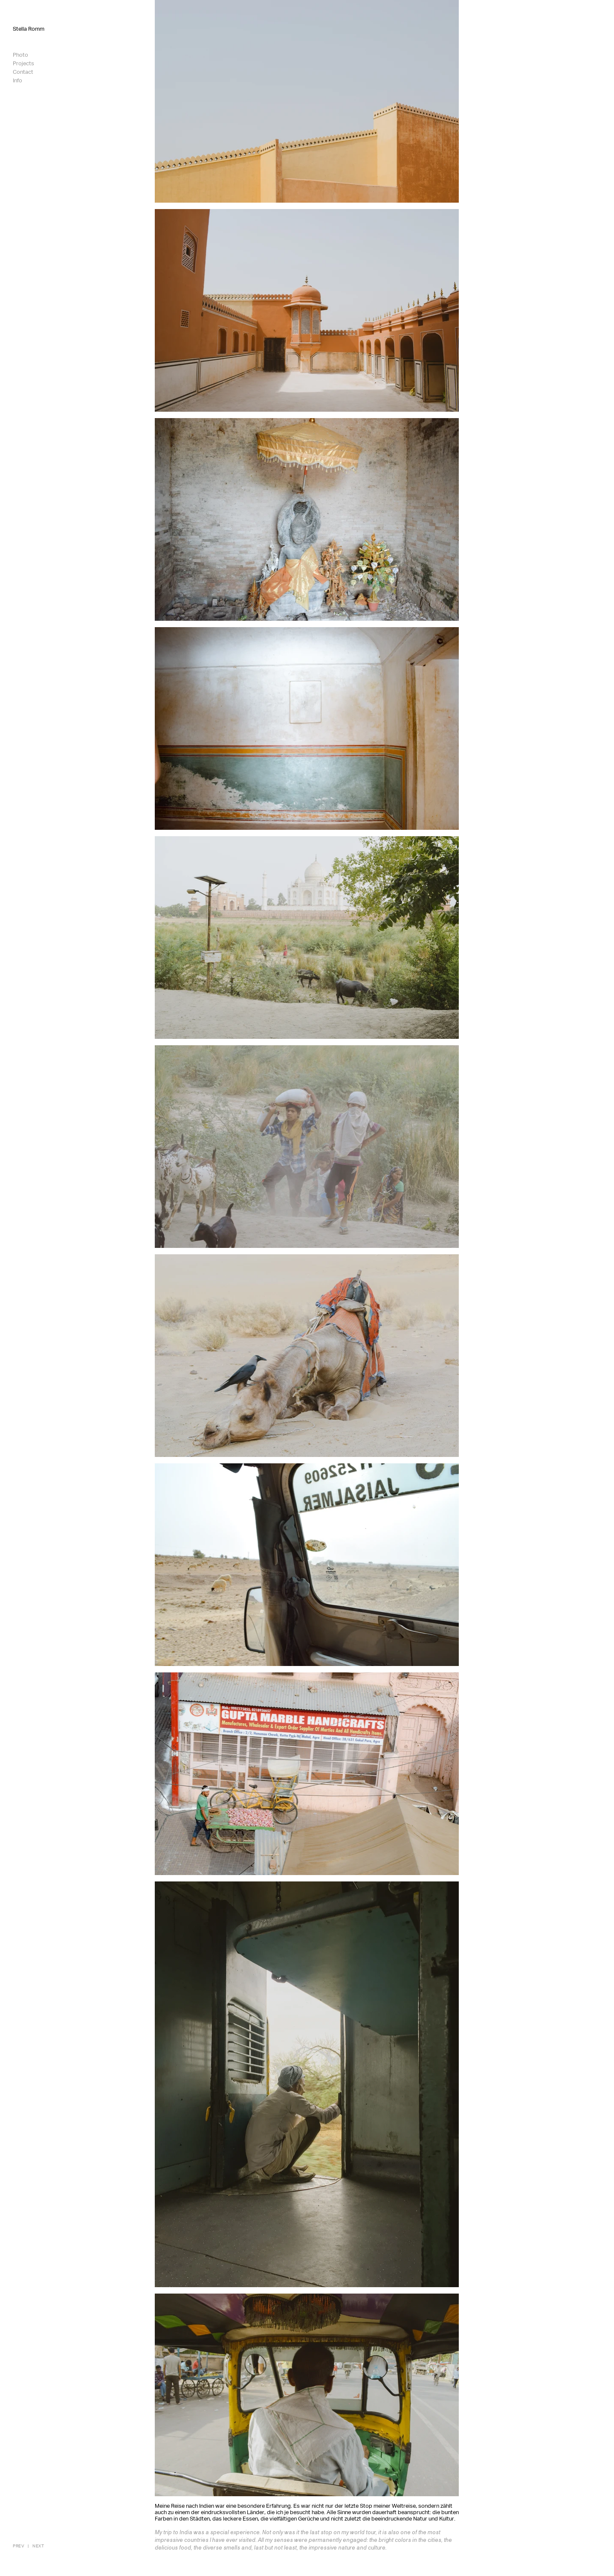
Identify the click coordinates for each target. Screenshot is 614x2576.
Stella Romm (28, 29)
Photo (20, 55)
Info (17, 81)
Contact (23, 72)
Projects (23, 64)
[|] (28, 2546)
